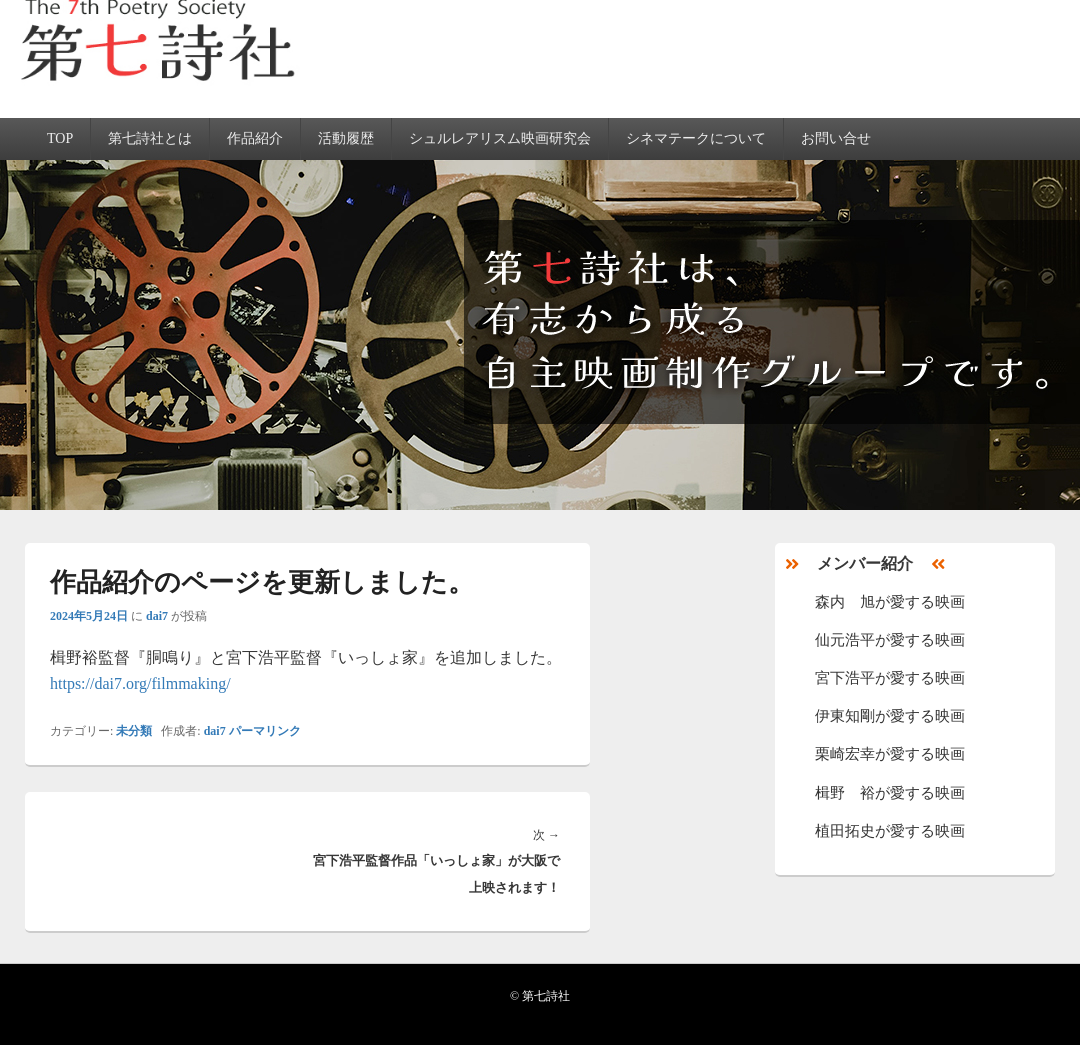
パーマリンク (265, 731)
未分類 (134, 731)
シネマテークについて (696, 138)
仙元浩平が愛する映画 (890, 640)
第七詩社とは (150, 138)
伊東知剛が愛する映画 (890, 716)
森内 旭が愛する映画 (890, 602)
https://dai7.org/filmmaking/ (140, 683)
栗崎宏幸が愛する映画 (890, 754)
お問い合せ (836, 138)
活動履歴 (346, 138)
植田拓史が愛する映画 (890, 831)
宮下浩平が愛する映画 (890, 678)
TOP (60, 138)
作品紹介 (255, 138)
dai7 (157, 616)
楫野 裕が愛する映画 (890, 793)
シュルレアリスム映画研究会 (500, 138)
